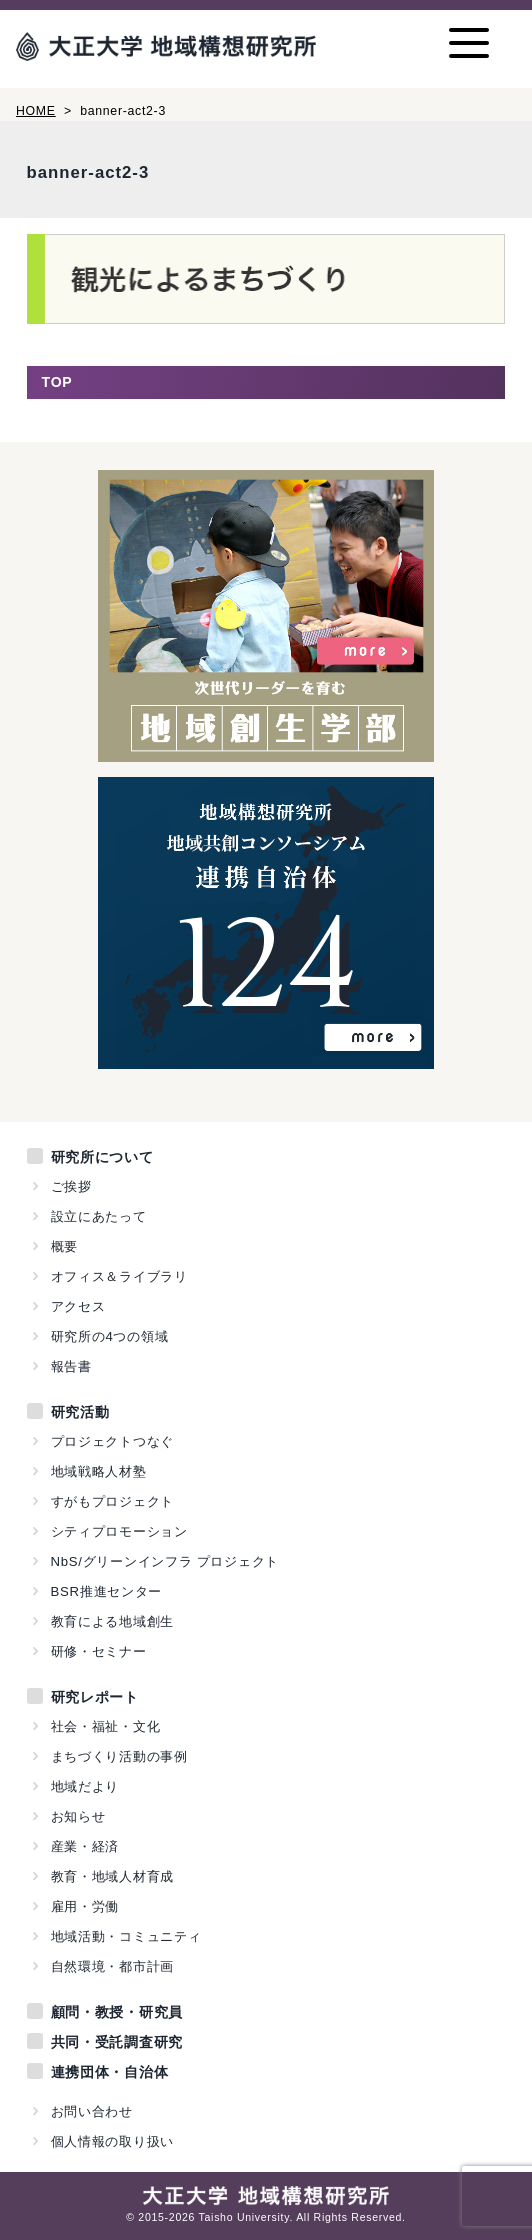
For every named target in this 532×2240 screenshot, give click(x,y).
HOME (36, 111)
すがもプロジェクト (112, 1501)
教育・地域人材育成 (112, 1876)
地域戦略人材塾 (99, 1471)
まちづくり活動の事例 (119, 1756)
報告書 (71, 1366)
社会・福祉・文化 (106, 1726)
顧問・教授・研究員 (117, 2012)
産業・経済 (85, 1846)
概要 (64, 1246)
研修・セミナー (99, 1651)
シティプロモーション (119, 1531)
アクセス (78, 1306)
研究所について (102, 1157)
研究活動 (80, 1412)
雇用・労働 (85, 1906)
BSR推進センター (106, 1591)
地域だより (85, 1786)
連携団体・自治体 (110, 2072)
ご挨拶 (71, 1186)
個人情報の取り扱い (112, 2141)
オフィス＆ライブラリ (119, 1276)
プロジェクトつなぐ (112, 1441)
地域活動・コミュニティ (126, 1936)
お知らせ (78, 1816)
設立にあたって (99, 1216)
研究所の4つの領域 (110, 1336)
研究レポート (95, 1697)
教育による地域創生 (112, 1621)
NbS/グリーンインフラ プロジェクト (165, 1561)
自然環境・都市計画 (112, 1966)
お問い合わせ (92, 2111)
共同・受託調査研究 (117, 2042)
